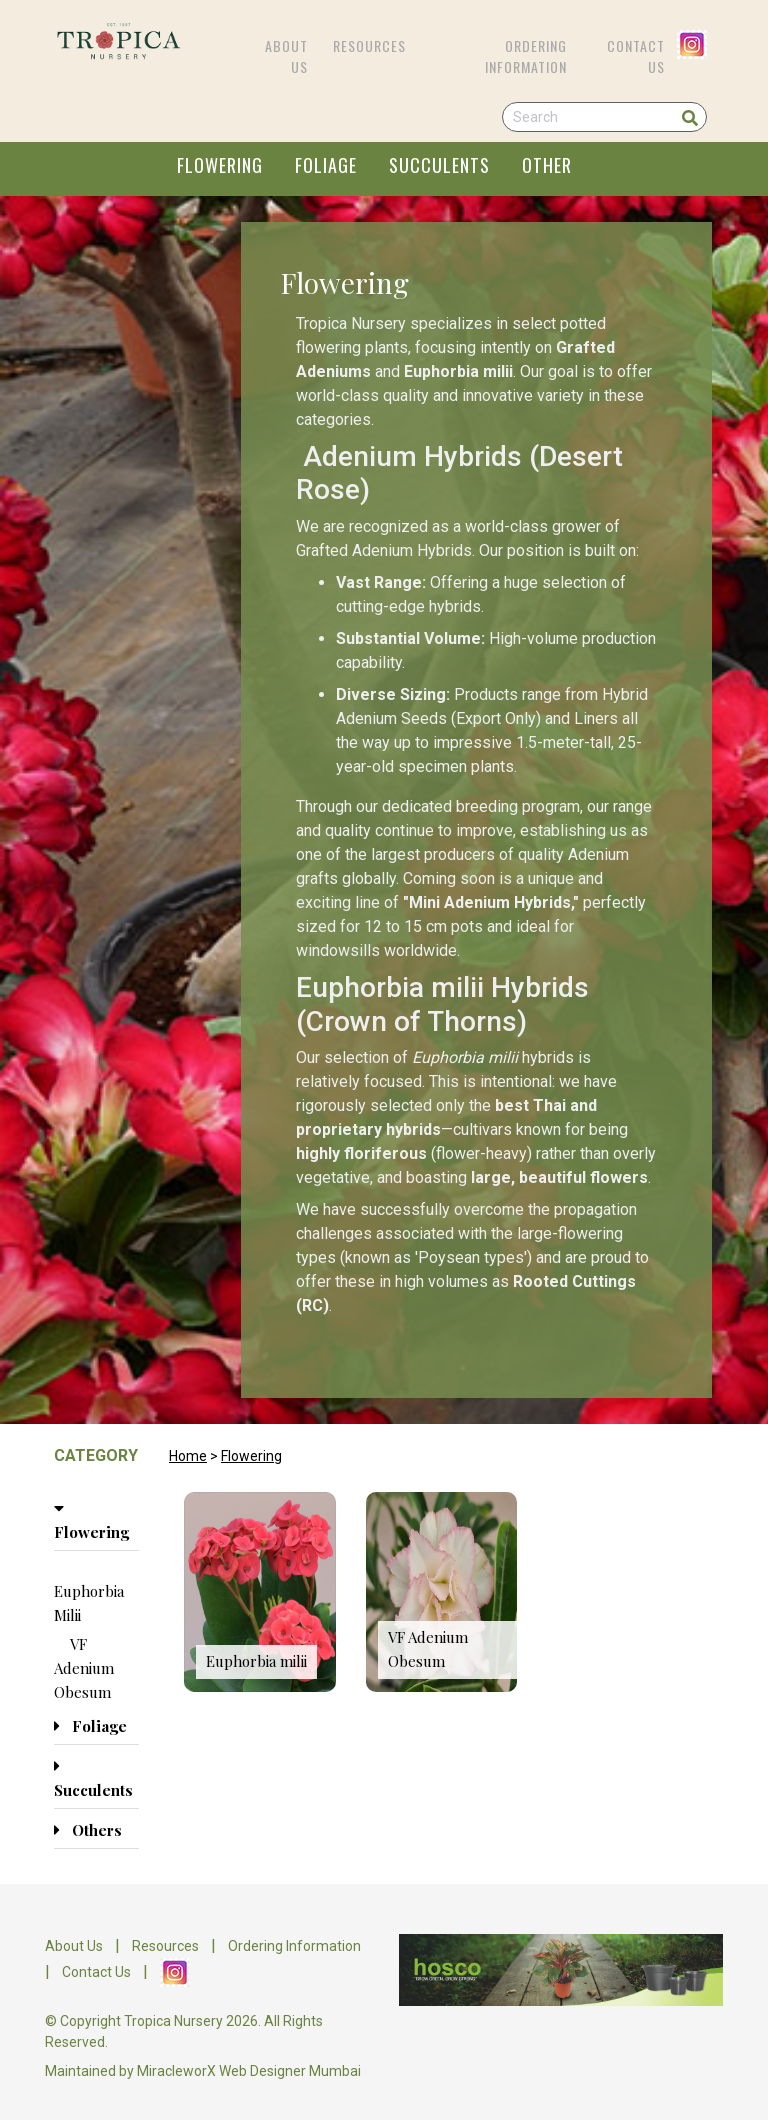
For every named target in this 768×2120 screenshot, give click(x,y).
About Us (286, 56)
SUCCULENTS (439, 165)
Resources (369, 45)
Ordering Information (526, 56)
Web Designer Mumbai (290, 2071)
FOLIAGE (326, 165)
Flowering (251, 1456)
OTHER (547, 165)
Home (188, 1456)
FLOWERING (220, 165)
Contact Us (636, 56)
